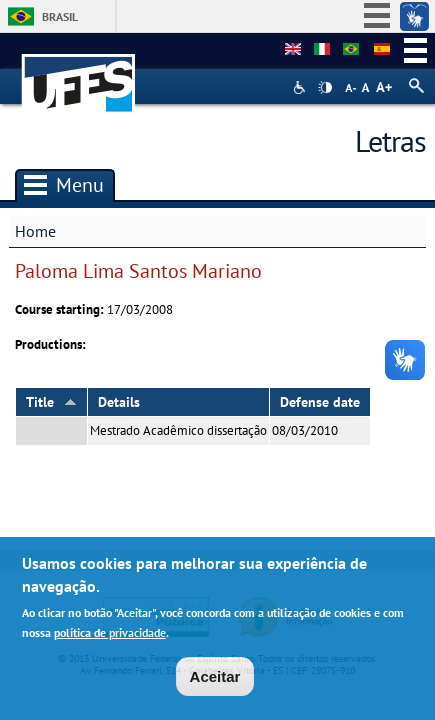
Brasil (60, 16)
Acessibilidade (301, 87)
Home (35, 231)
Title (51, 402)
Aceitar (215, 680)
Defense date (320, 402)
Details (119, 402)
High (325, 88)
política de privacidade (110, 636)
